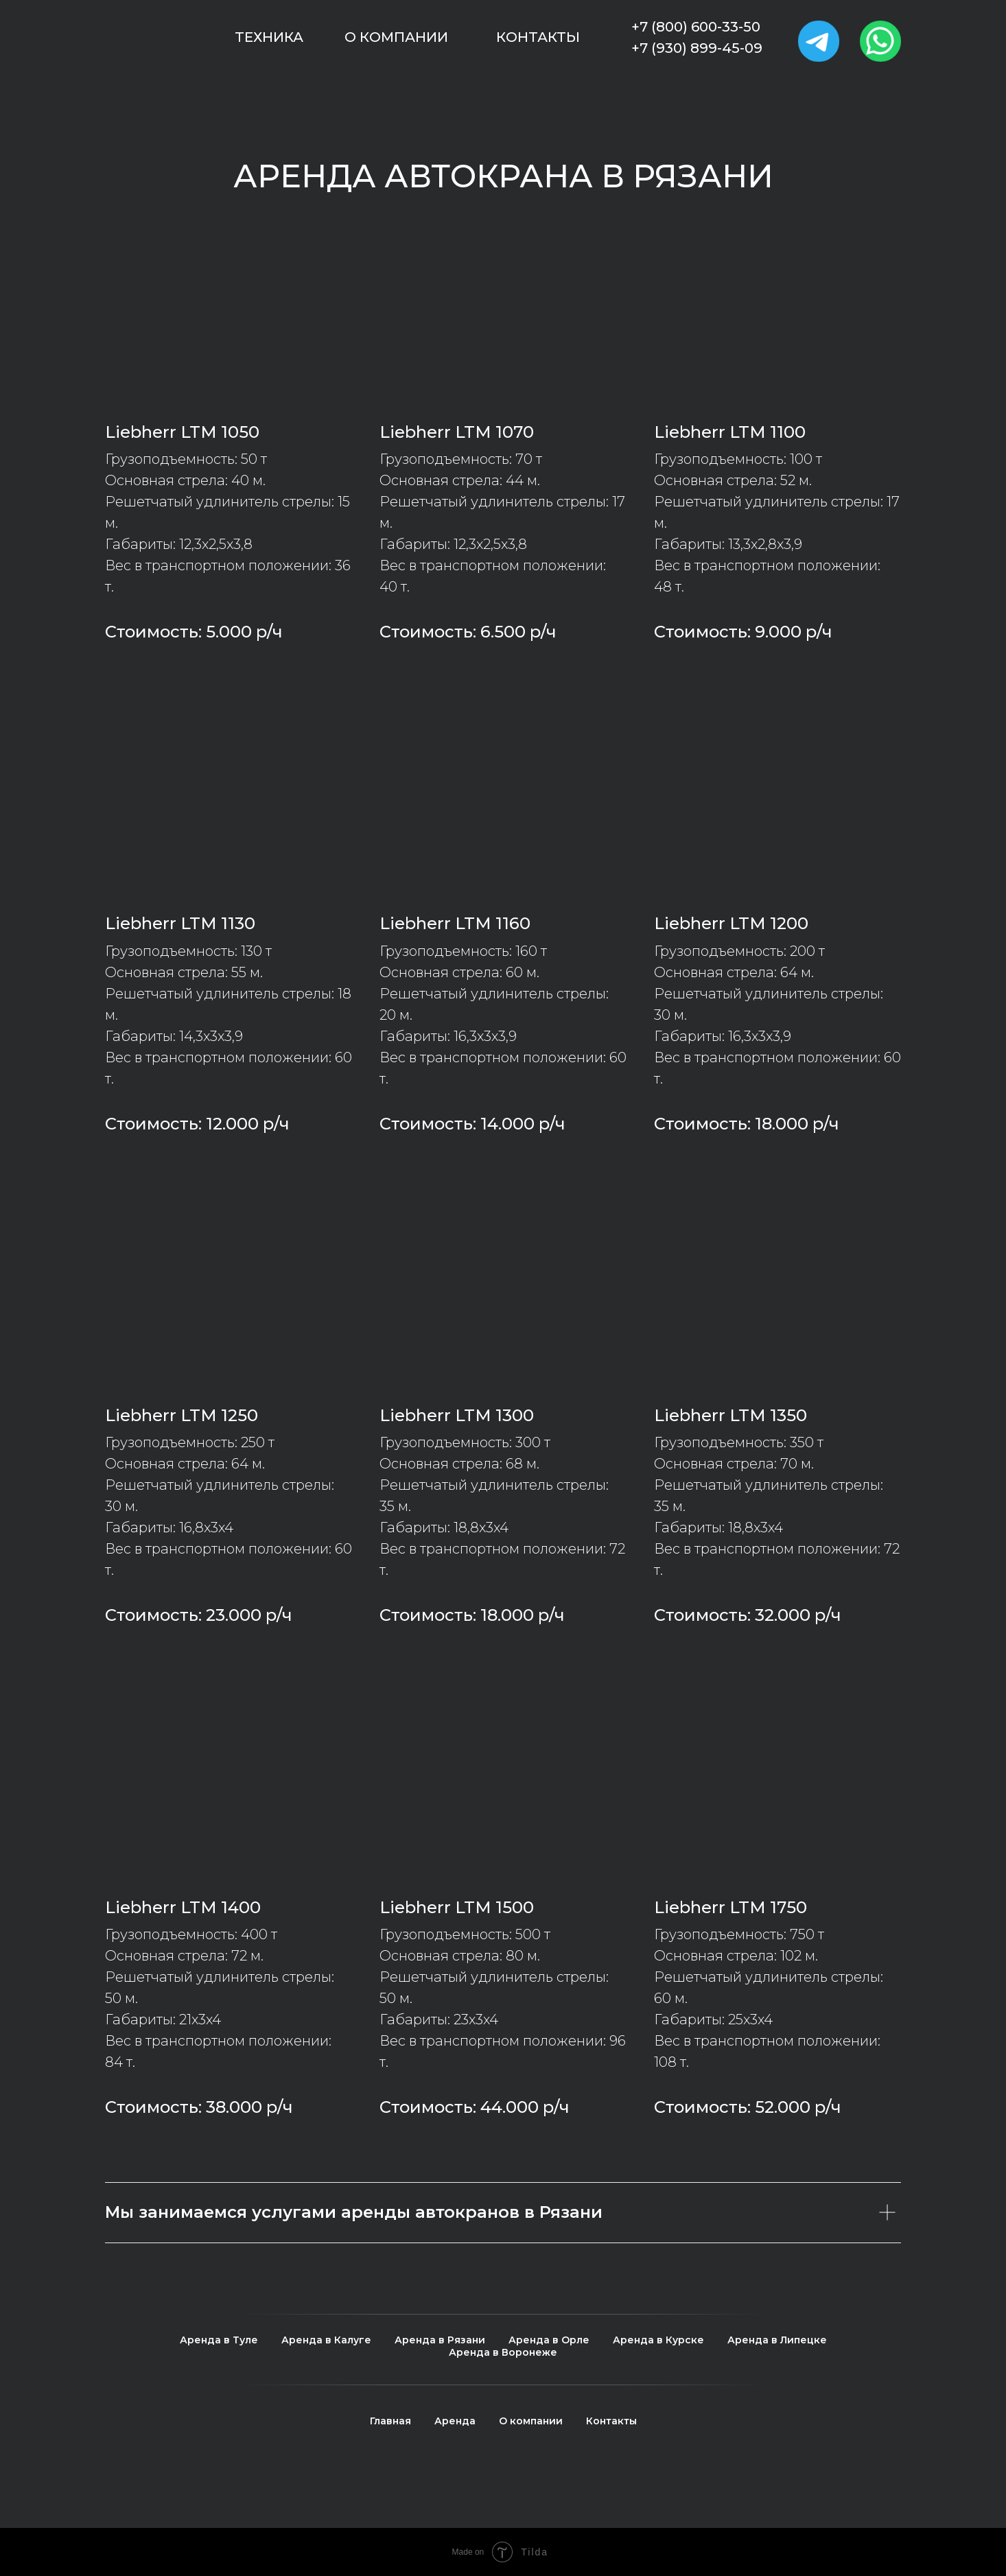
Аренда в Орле (548, 2340)
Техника (269, 37)
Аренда (455, 2421)
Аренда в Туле (219, 2340)
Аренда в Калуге (326, 2340)
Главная (390, 2421)
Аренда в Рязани (440, 2340)
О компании (396, 37)
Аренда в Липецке (777, 2340)
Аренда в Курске (658, 2340)
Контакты (538, 37)
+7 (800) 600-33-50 (695, 27)
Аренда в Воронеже (503, 2352)
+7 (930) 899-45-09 (696, 48)
